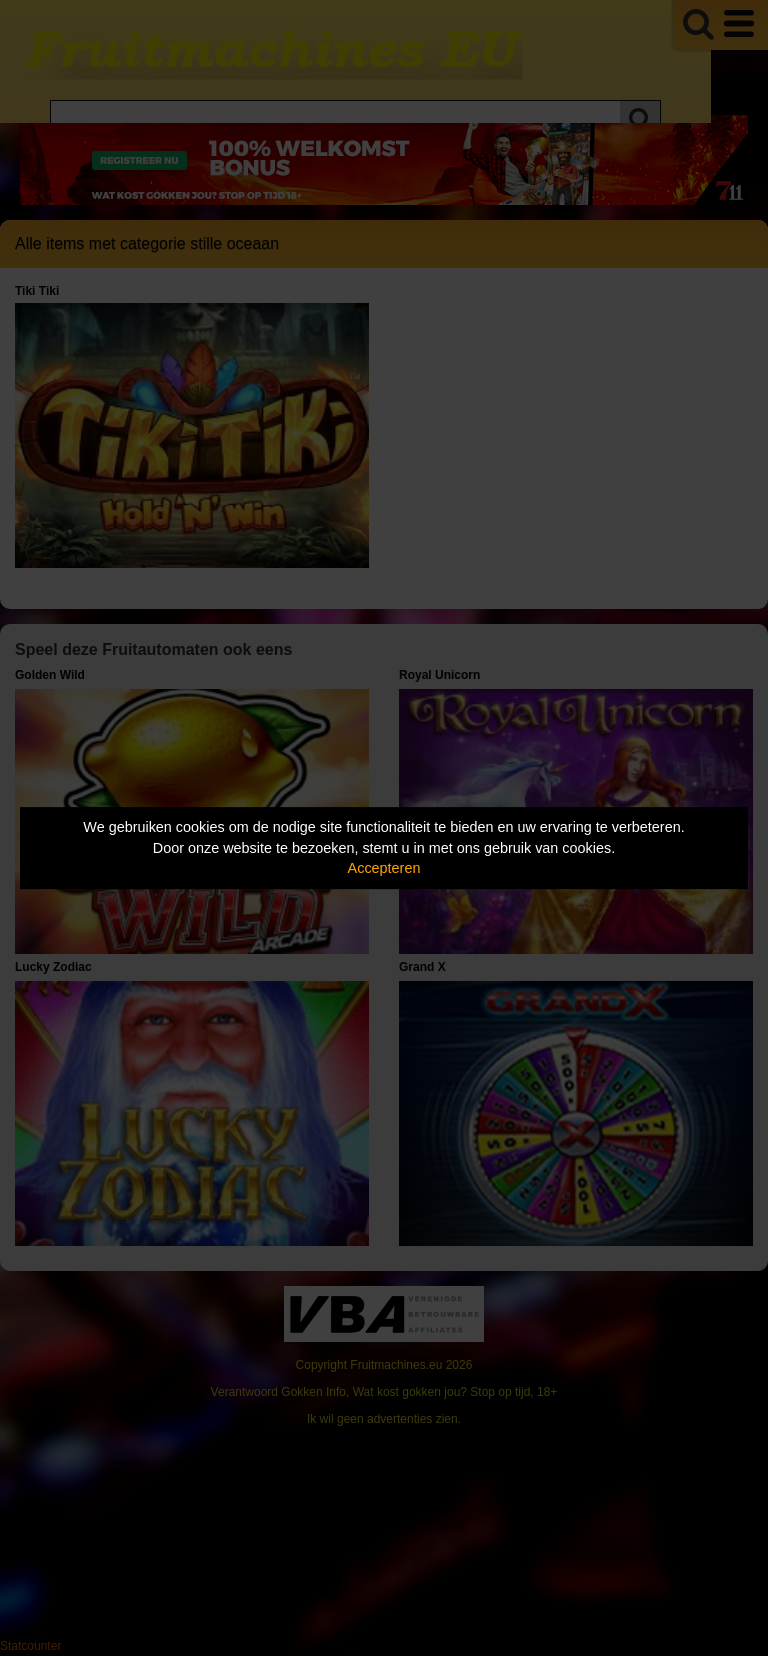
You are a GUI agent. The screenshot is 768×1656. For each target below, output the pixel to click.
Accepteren (384, 868)
